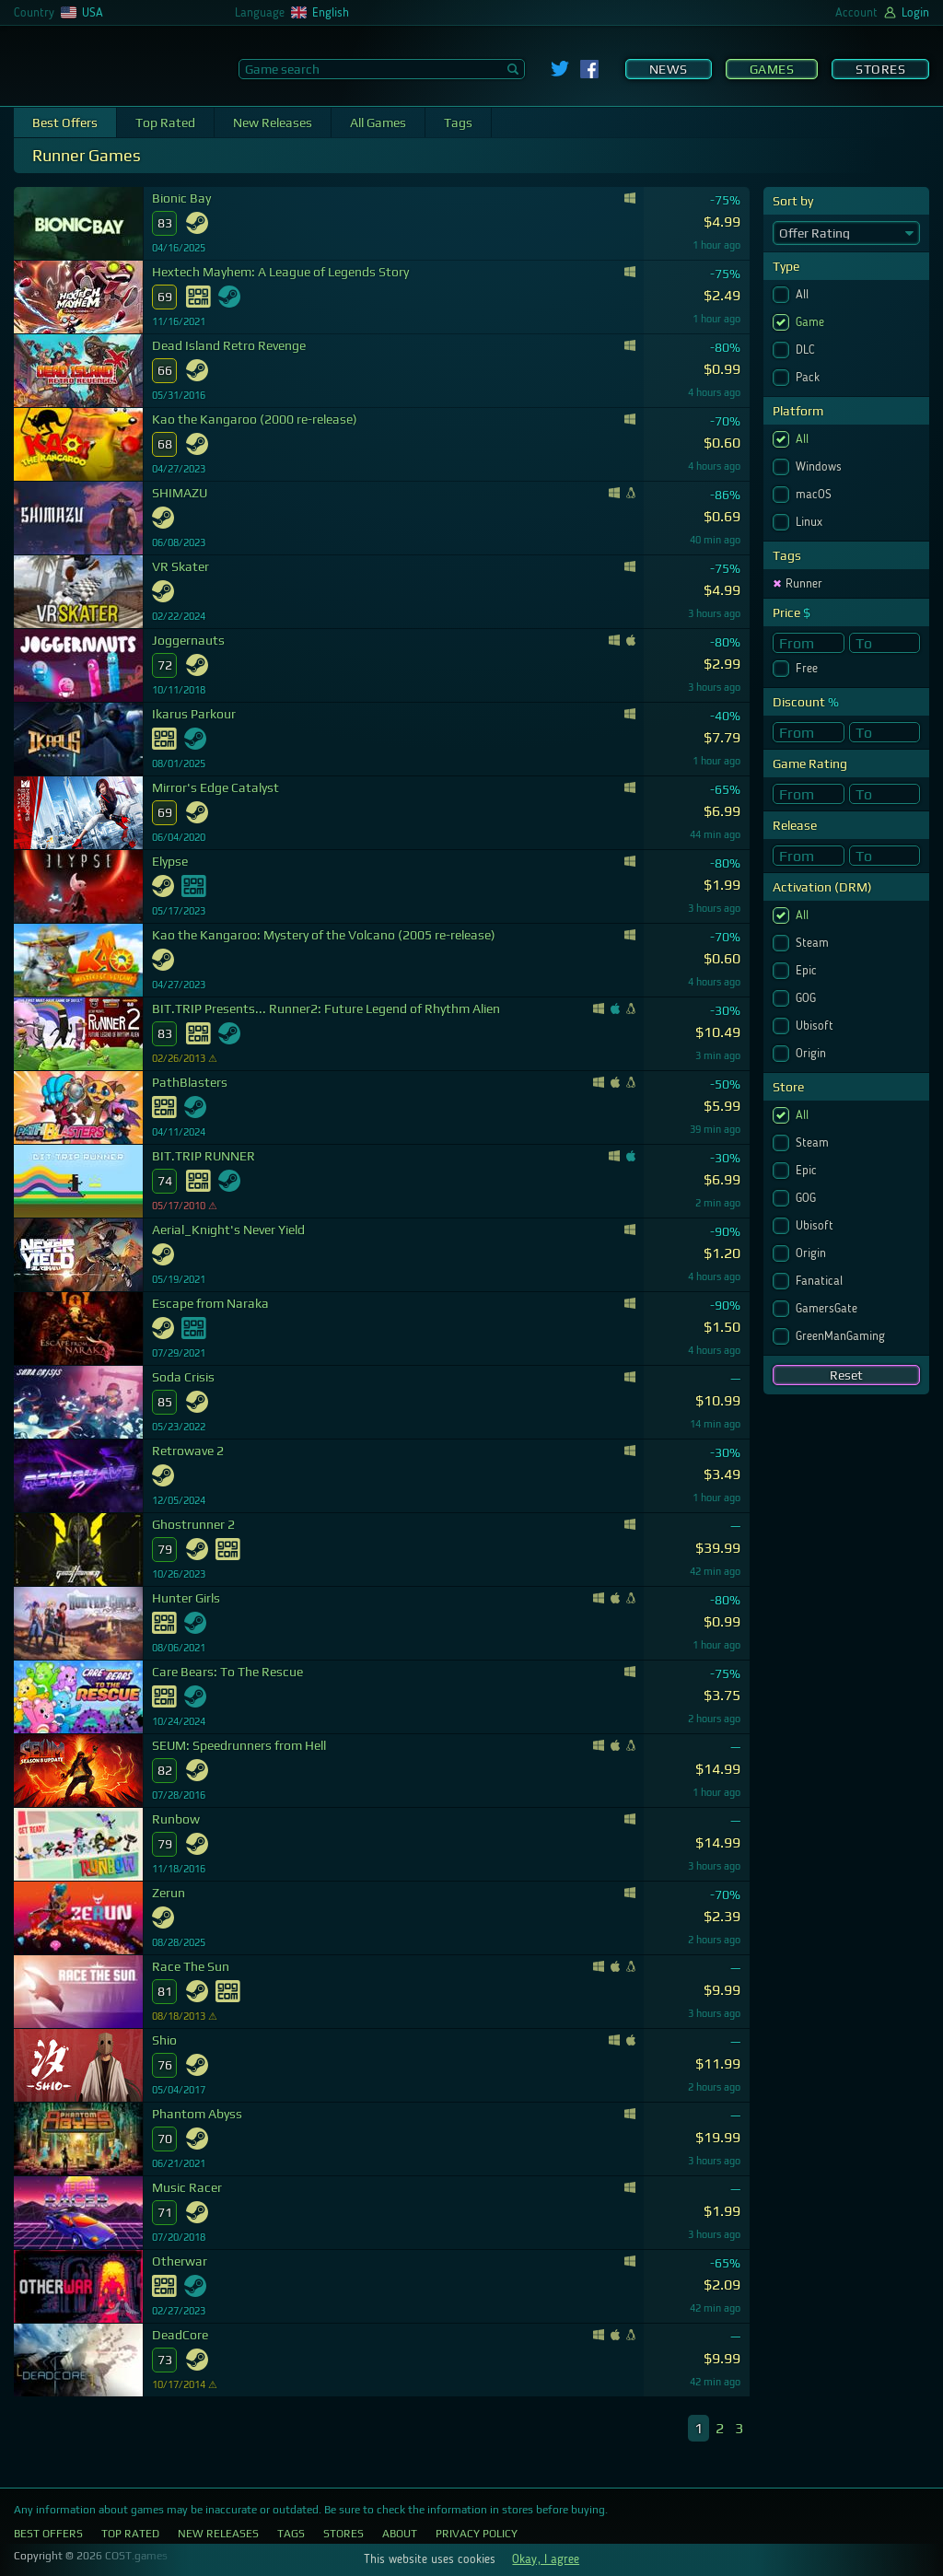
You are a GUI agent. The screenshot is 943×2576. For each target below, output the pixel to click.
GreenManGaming (842, 1336)
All (804, 294)
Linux (811, 522)
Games (772, 69)
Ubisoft (816, 1026)
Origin (813, 1053)
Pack (809, 377)
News (668, 69)
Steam (814, 943)
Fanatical (821, 1281)
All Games (378, 122)
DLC (807, 350)
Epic (808, 970)
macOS (815, 494)
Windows (820, 466)
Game (812, 322)
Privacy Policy (477, 2533)
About (399, 2533)
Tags (458, 122)
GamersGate (828, 1308)
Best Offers (65, 122)
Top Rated (165, 122)
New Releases (272, 122)
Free (808, 668)
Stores (880, 69)
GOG (808, 998)
